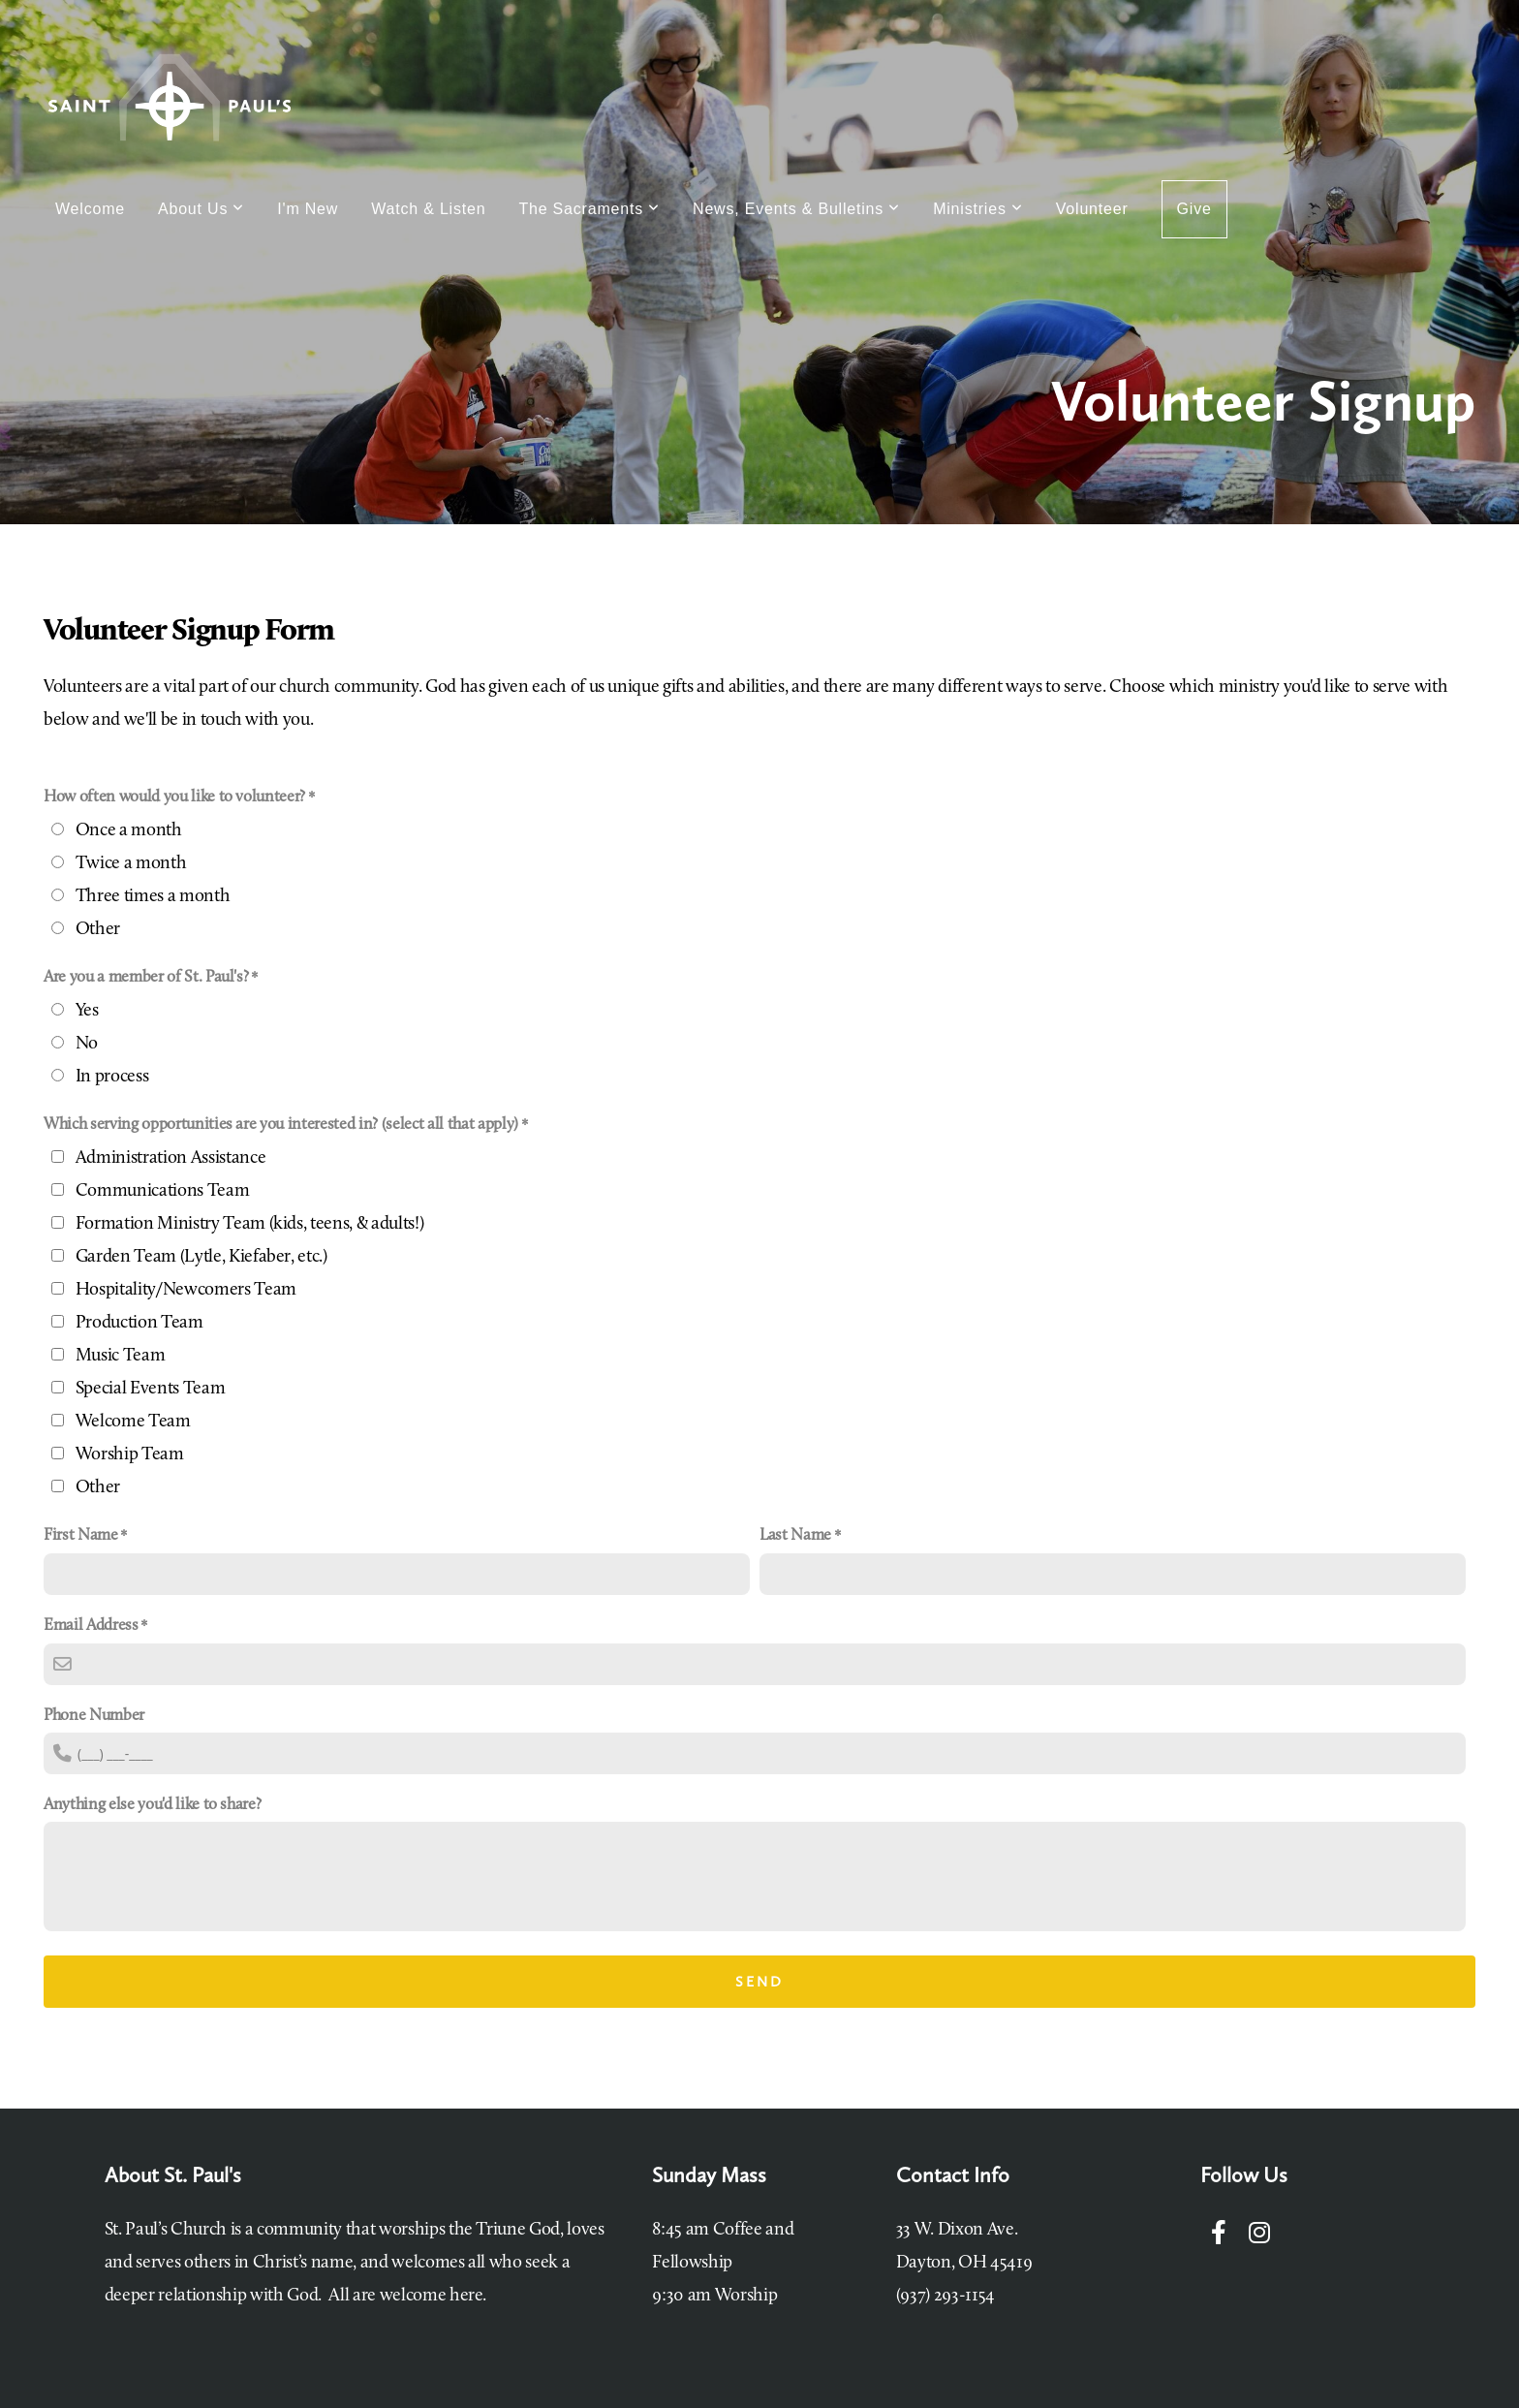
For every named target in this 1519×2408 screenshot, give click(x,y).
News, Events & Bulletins (796, 209)
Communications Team (163, 1191)
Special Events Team (151, 1389)
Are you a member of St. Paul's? (146, 977)
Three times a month (153, 897)
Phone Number (94, 1715)
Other (98, 930)
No (87, 1044)
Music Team (121, 1356)
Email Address (91, 1625)
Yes (87, 1011)
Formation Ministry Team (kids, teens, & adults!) (250, 1224)
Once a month (129, 831)
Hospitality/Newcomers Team (186, 1290)
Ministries (978, 209)
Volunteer (1092, 209)
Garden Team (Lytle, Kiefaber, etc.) (201, 1257)
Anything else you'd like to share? (152, 1805)
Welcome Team (133, 1422)
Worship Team (130, 1455)
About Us (201, 209)
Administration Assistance (171, 1158)
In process (112, 1077)
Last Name (795, 1535)
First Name (81, 1535)
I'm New (307, 209)
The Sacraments (589, 209)
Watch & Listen (428, 209)
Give (1194, 209)
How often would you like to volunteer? (174, 797)
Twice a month (131, 864)
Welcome (90, 209)
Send (759, 1981)
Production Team (139, 1323)
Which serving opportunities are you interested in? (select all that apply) (281, 1124)
